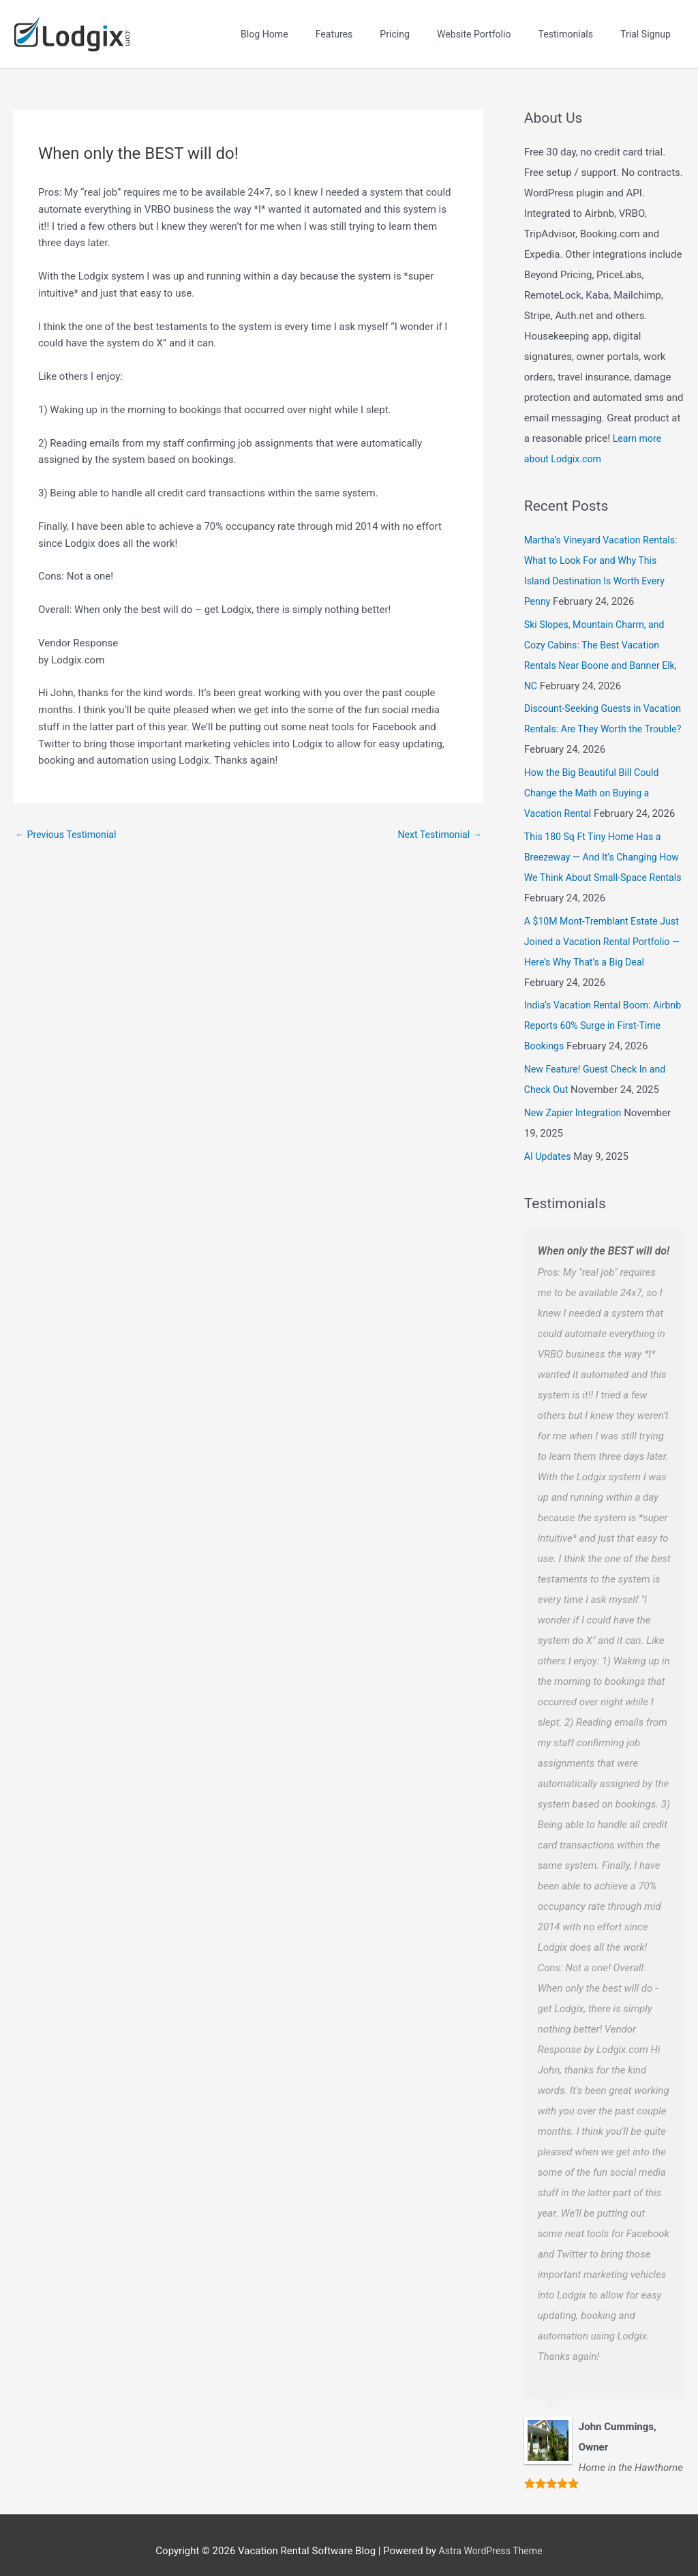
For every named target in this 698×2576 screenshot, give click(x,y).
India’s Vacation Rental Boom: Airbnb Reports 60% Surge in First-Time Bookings (601, 1013)
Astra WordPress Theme (491, 2538)
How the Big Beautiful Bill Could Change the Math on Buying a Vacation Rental (595, 780)
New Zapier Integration (576, 1100)
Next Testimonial (437, 823)
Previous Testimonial (69, 823)
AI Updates (549, 1143)
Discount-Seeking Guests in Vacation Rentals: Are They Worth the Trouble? (600, 716)
